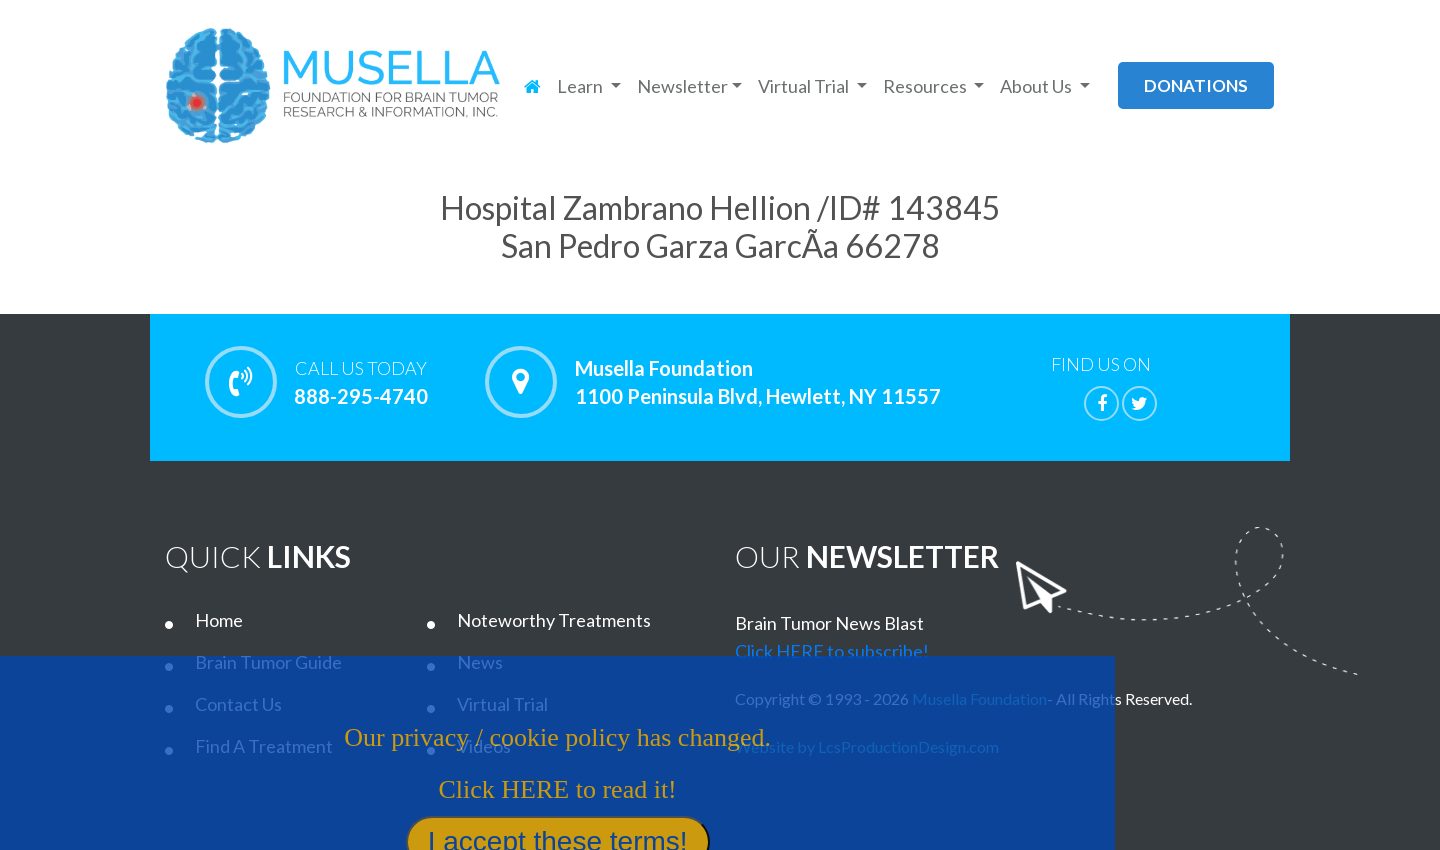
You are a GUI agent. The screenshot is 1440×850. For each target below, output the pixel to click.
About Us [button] (1037, 86)
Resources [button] (926, 86)
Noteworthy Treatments (554, 620)
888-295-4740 (360, 382)
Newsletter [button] (682, 86)
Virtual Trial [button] (805, 86)
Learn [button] (581, 86)
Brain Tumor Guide (268, 662)
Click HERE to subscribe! (832, 651)
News (480, 662)
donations (1196, 85)
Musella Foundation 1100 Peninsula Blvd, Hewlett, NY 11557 (758, 382)
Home (219, 620)
